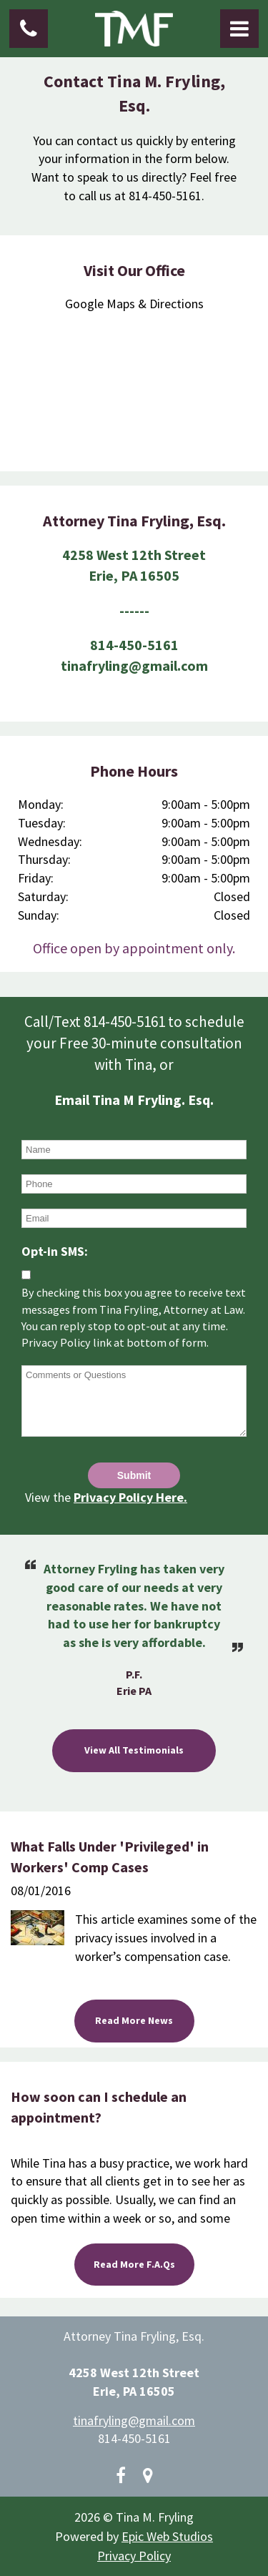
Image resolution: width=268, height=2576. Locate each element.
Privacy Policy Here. (130, 1497)
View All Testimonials (134, 1750)
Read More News (134, 2020)
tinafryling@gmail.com (134, 2420)
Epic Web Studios (167, 2536)
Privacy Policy (134, 2555)
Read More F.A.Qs (134, 2264)
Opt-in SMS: (54, 1251)
